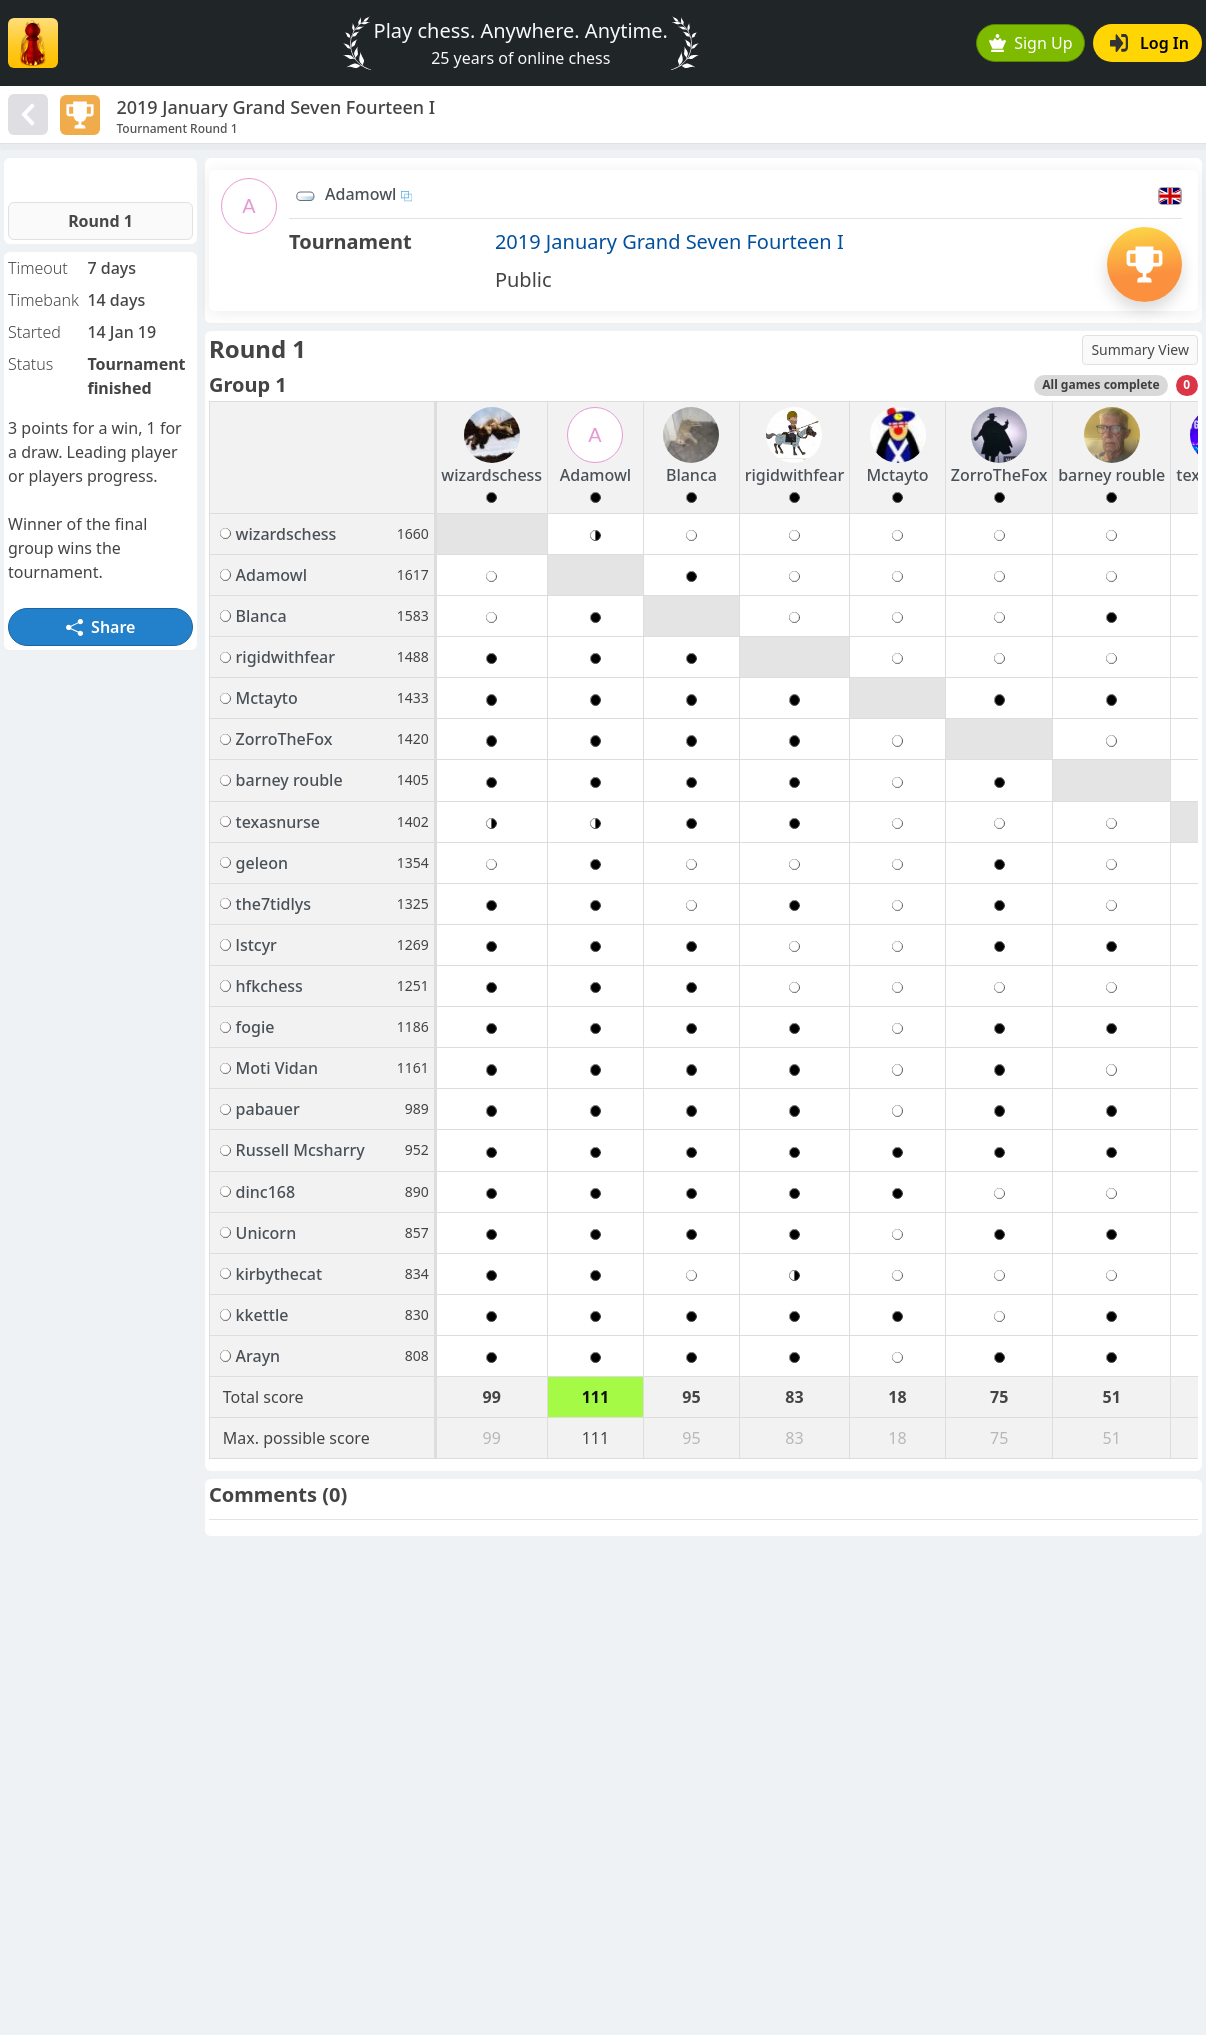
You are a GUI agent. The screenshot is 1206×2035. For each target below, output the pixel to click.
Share (101, 627)
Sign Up (1031, 43)
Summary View (1140, 349)
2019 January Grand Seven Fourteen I (669, 241)
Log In (1149, 43)
